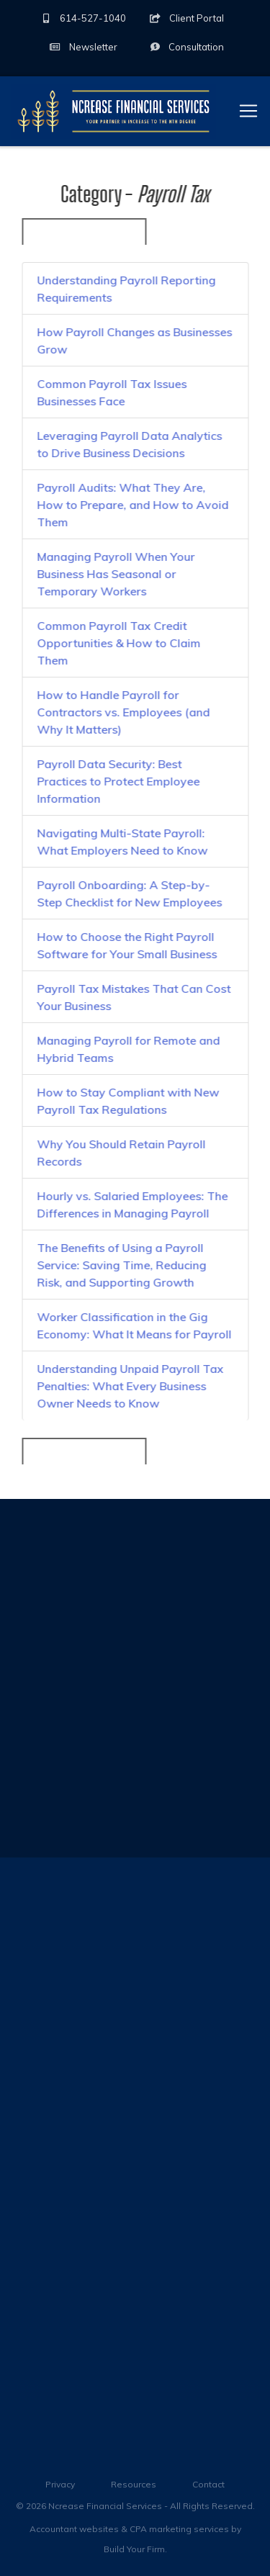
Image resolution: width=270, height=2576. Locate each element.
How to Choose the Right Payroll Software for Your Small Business (127, 946)
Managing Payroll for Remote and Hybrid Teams (128, 1050)
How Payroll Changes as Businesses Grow (134, 341)
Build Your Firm (134, 2549)
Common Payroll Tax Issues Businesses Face (111, 393)
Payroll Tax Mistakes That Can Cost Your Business (133, 998)
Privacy (60, 2484)
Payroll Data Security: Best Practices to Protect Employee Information (118, 781)
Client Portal (187, 18)
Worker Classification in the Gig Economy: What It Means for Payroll (134, 1326)
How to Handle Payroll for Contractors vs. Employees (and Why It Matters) (123, 712)
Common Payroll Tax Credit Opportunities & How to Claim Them (118, 643)
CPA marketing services (179, 2528)
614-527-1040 (83, 18)
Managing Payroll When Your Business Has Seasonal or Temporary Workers (115, 574)
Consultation (186, 47)
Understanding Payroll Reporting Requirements (126, 289)
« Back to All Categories (84, 232)
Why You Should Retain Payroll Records (121, 1153)
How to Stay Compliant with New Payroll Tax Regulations (128, 1101)
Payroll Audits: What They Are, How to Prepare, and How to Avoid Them (132, 505)
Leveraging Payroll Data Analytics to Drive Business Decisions (129, 445)
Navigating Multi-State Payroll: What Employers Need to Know (122, 842)
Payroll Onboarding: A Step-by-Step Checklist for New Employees (129, 894)
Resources (133, 2484)
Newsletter (83, 47)
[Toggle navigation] (248, 111)
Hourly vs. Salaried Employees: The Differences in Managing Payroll (132, 1205)
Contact (208, 2484)
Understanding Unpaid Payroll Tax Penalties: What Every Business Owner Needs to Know (130, 1386)
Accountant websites (74, 2528)
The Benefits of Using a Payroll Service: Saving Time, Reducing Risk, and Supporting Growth (121, 1265)
